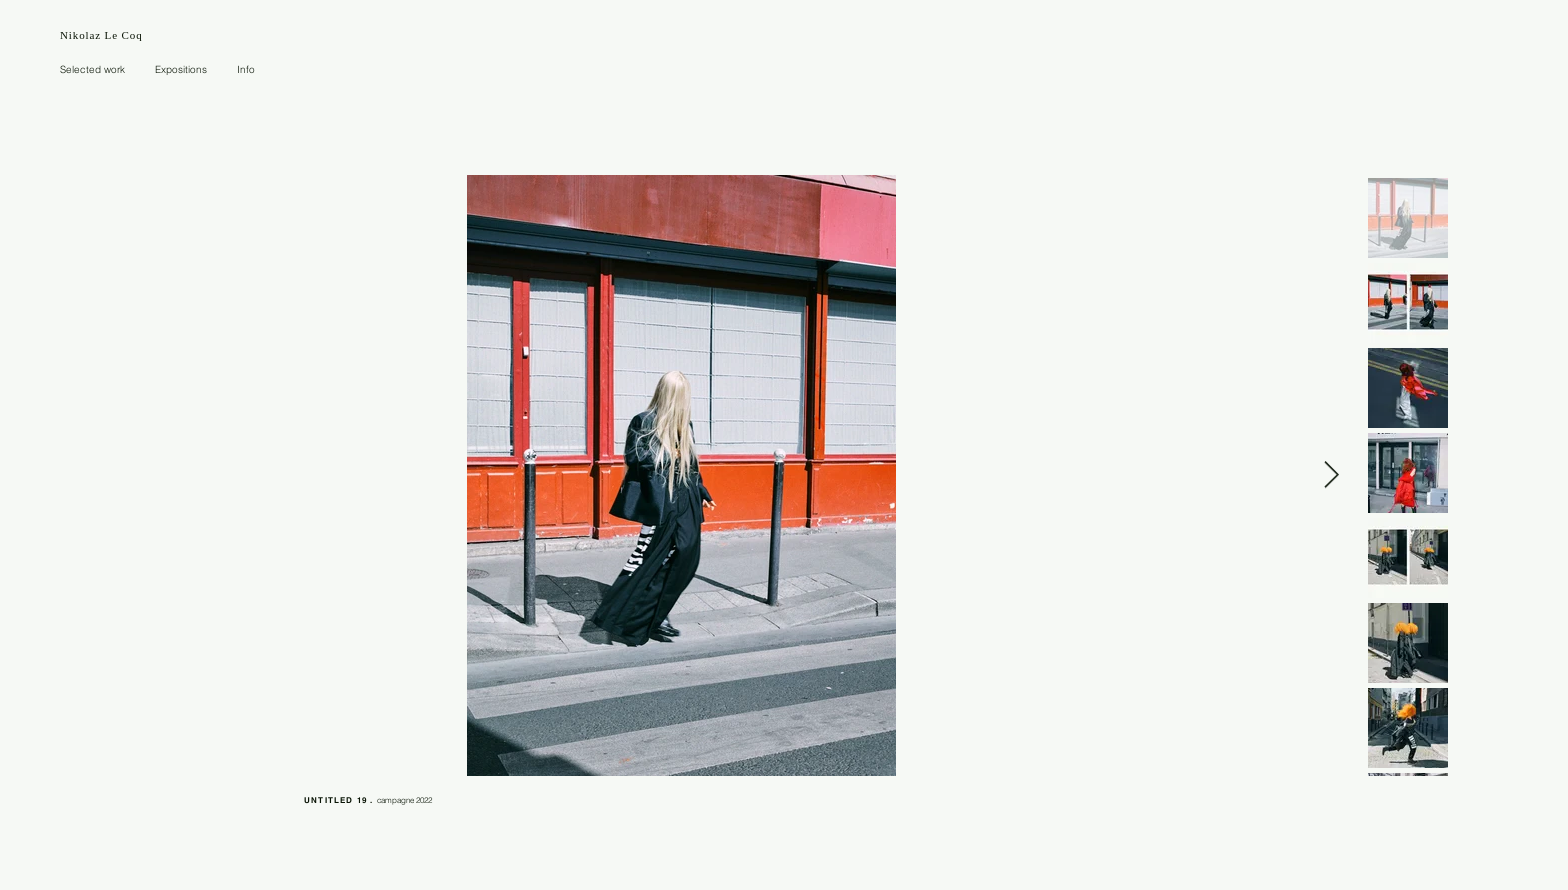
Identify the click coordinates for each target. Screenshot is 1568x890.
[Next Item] (1331, 475)
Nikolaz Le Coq (101, 35)
